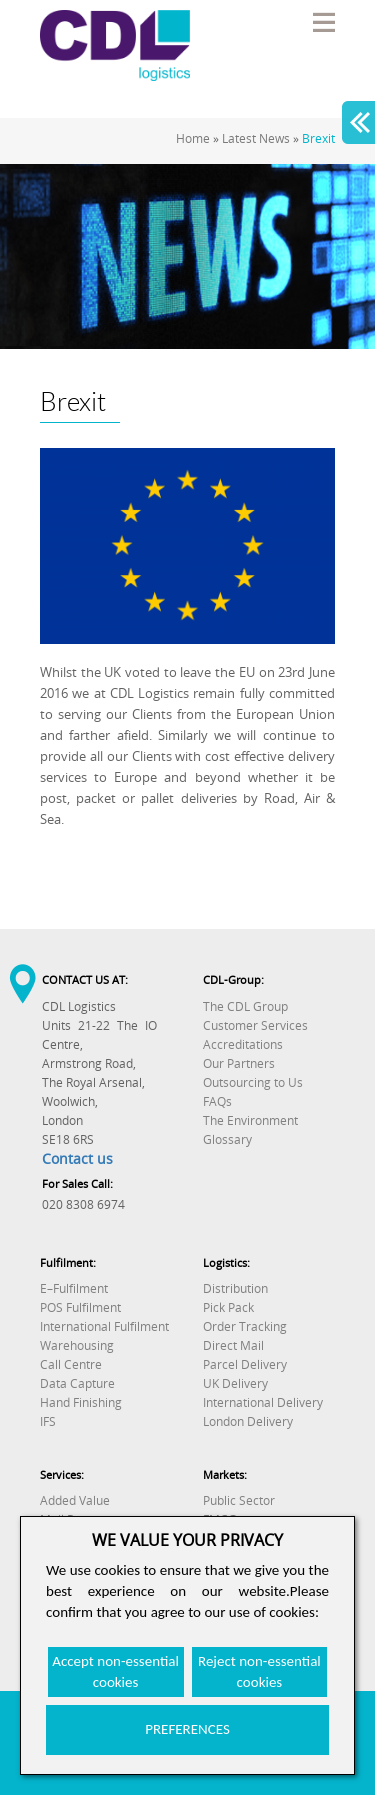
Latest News (256, 138)
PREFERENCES (187, 1729)
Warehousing (77, 1345)
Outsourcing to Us (253, 1082)
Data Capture (77, 1383)
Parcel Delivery (245, 1364)
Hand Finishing (81, 1402)
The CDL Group (245, 1006)
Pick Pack (228, 1307)
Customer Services (255, 1025)
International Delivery (263, 1402)
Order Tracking (245, 1326)
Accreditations (243, 1044)
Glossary (227, 1139)
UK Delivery (235, 1383)
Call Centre (71, 1364)
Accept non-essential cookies (115, 1671)
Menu (323, 22)
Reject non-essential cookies (259, 1671)
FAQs (217, 1101)
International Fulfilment (104, 1326)
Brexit (318, 138)
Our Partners (239, 1063)
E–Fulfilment (74, 1288)
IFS (48, 1421)
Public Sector (239, 1500)
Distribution (235, 1288)
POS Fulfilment (80, 1307)
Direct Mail (233, 1345)
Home (193, 138)
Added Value (75, 1500)
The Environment (250, 1120)
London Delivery (248, 1421)
